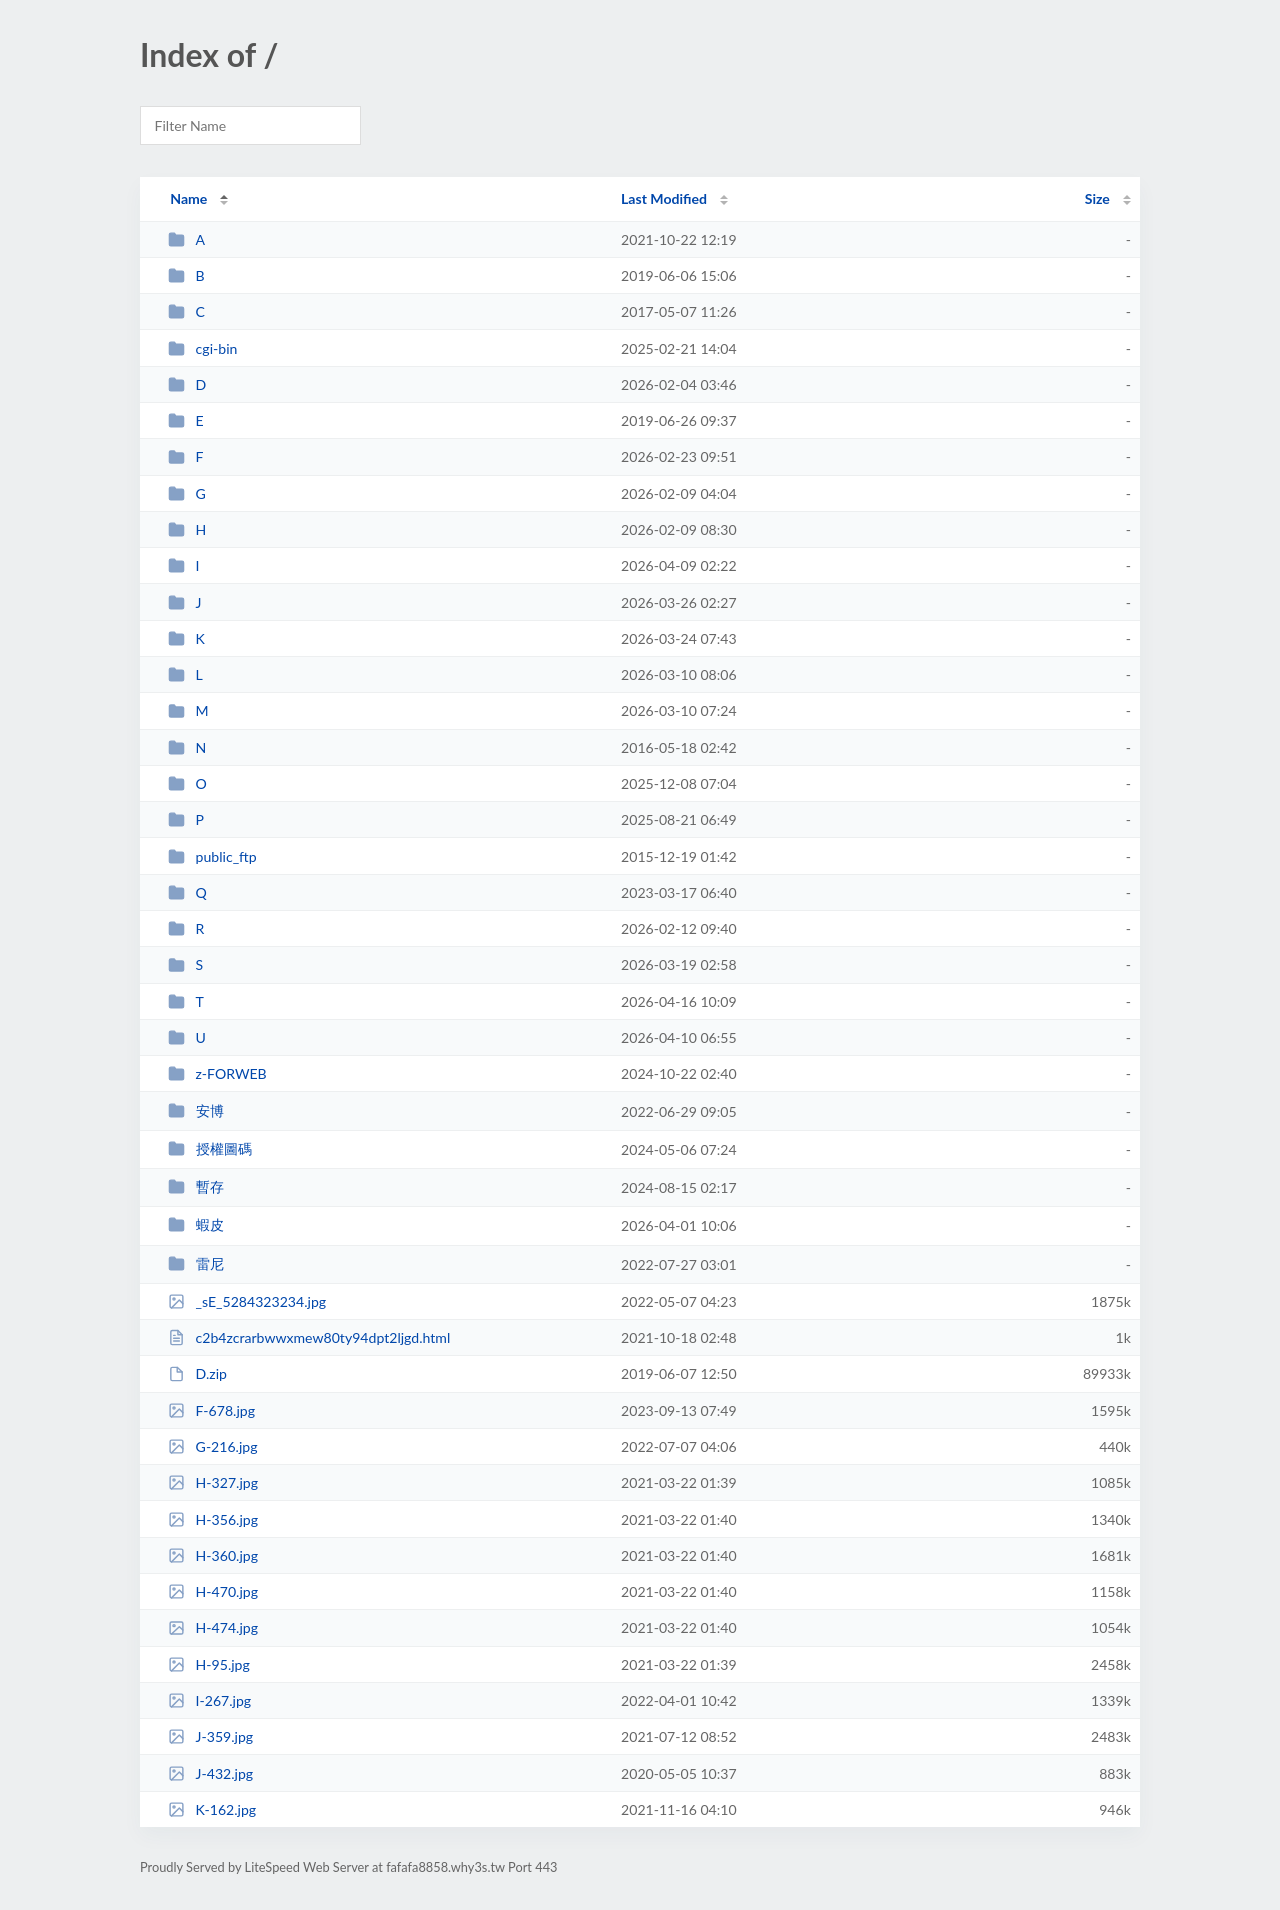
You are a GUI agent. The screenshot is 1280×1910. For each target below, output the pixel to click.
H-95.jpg (209, 1664)
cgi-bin (202, 348)
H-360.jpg (213, 1555)
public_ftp (212, 856)
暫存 (195, 1186)
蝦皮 (195, 1224)
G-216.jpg (212, 1446)
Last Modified (664, 198)
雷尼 (195, 1263)
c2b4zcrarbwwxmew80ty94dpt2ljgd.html (309, 1337)
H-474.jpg (213, 1627)
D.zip (197, 1373)
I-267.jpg (209, 1700)
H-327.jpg (213, 1482)
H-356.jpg (213, 1519)
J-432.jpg (210, 1773)
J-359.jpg (210, 1736)
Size (1097, 198)
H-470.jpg (213, 1591)
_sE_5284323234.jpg (247, 1301)
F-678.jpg (211, 1410)
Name (188, 198)
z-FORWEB (217, 1073)
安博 (195, 1110)
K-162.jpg (212, 1809)
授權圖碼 (209, 1148)
